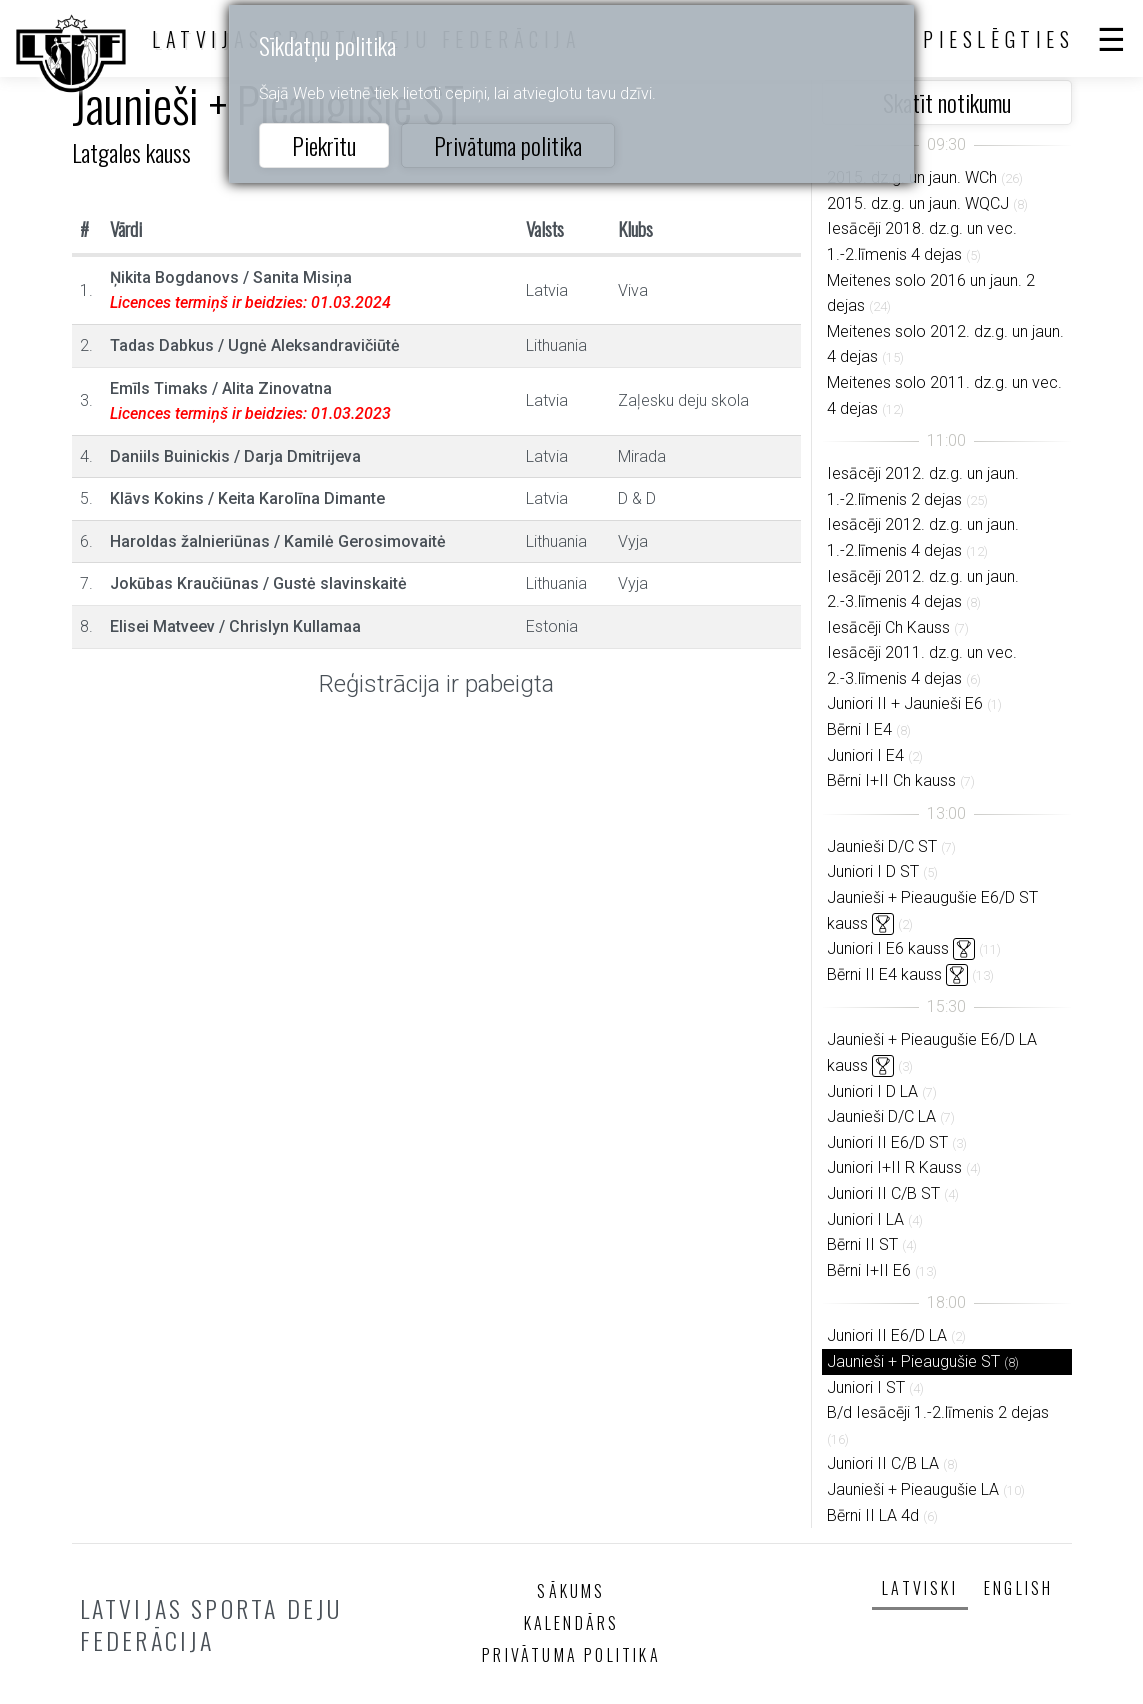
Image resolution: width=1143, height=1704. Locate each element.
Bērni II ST (862, 1244)
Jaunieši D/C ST (882, 846)
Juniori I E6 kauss (888, 948)
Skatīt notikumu (947, 102)
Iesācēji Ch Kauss (888, 627)
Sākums (571, 1591)
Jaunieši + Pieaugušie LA (913, 1489)
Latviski (920, 1588)
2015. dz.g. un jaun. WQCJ (918, 203)
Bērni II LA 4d (873, 1515)
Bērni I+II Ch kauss (891, 780)
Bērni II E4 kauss (884, 974)
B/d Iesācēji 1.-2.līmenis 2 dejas (938, 1412)
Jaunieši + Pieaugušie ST (913, 1361)
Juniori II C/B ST (883, 1193)
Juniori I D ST (873, 871)
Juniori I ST (866, 1387)
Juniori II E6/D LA (887, 1335)
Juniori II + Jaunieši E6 (905, 703)
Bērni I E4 (859, 729)
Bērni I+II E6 (869, 1270)
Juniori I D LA (872, 1091)
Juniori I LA (865, 1219)
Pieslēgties (999, 39)
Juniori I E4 (865, 755)
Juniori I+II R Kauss (894, 1167)
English (1018, 1588)
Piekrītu (324, 145)
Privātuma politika (508, 145)
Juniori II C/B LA (883, 1463)
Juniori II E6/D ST (887, 1142)
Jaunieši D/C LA (881, 1116)
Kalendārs (572, 1623)
